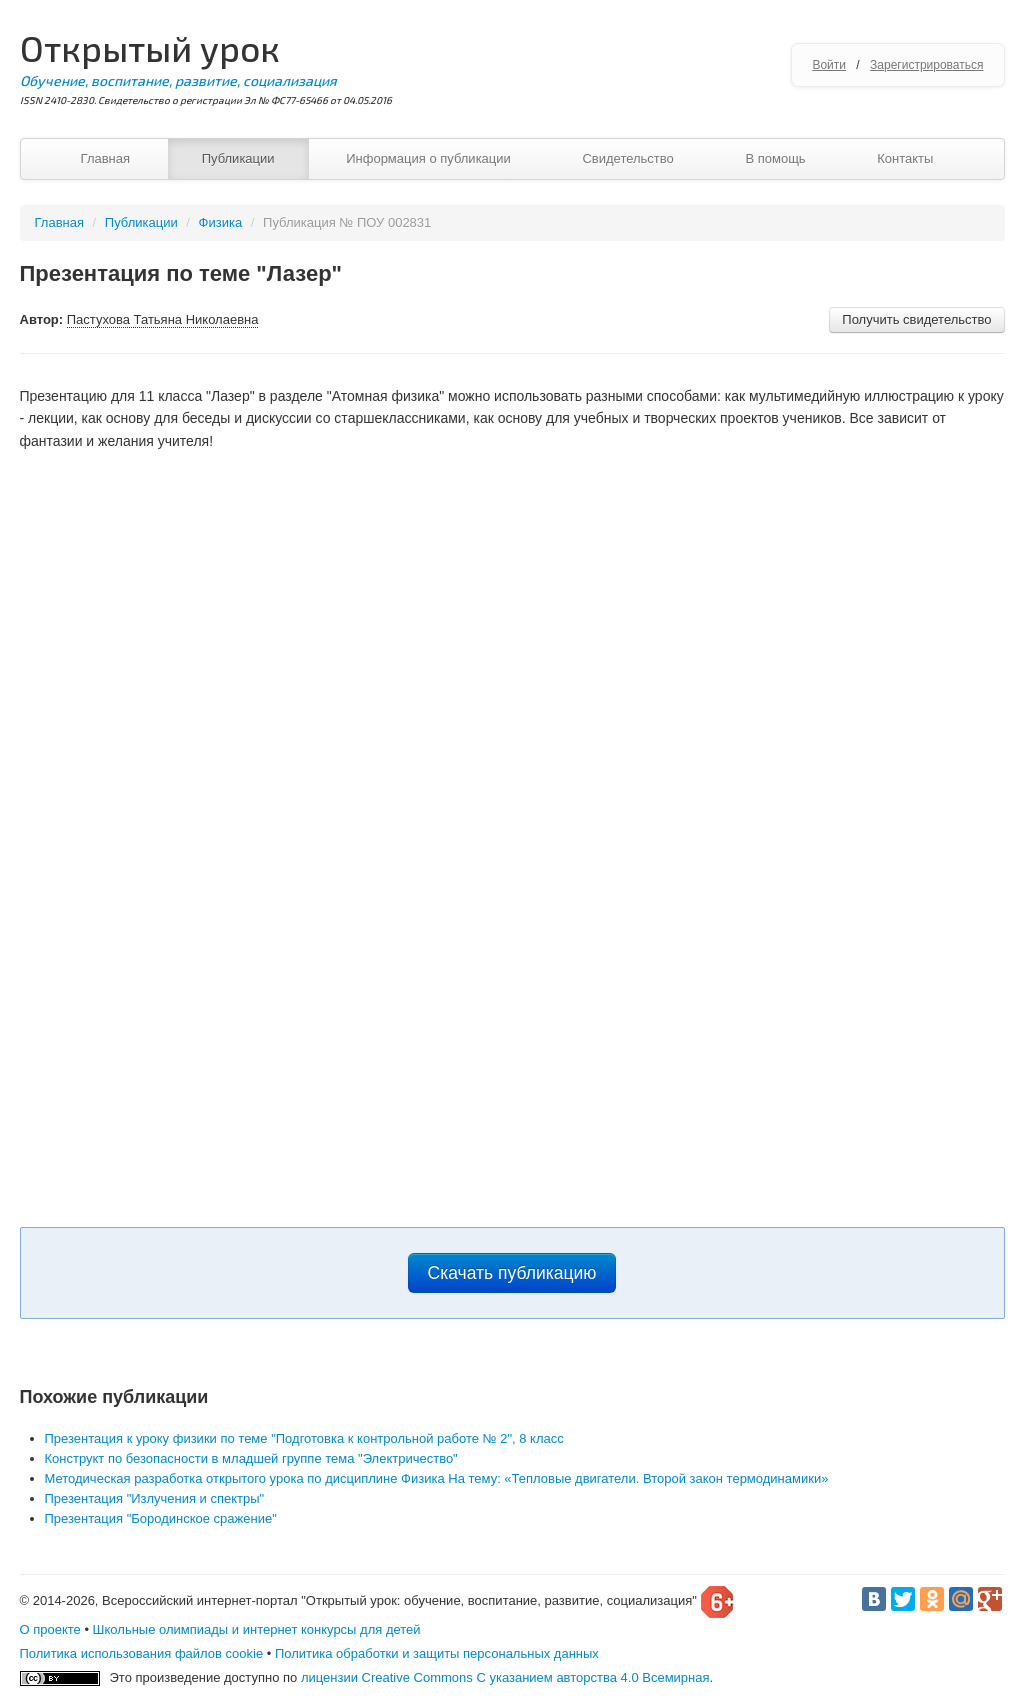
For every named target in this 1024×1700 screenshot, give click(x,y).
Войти (829, 65)
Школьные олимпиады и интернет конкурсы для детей (257, 1629)
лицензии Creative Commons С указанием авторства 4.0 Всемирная (505, 1677)
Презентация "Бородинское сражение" (161, 1518)
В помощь (775, 158)
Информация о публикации (428, 158)
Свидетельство (627, 158)
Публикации (238, 158)
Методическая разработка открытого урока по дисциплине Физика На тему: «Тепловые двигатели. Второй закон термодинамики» (437, 1478)
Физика (221, 222)
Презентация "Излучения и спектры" (155, 1498)
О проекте (50, 1629)
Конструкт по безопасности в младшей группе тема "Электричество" (251, 1458)
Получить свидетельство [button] (916, 319)
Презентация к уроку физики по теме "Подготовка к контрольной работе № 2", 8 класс (304, 1438)
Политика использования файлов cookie (142, 1653)
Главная (105, 158)
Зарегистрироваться (926, 65)
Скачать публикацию (512, 1273)
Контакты (905, 158)
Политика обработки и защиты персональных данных (437, 1653)
